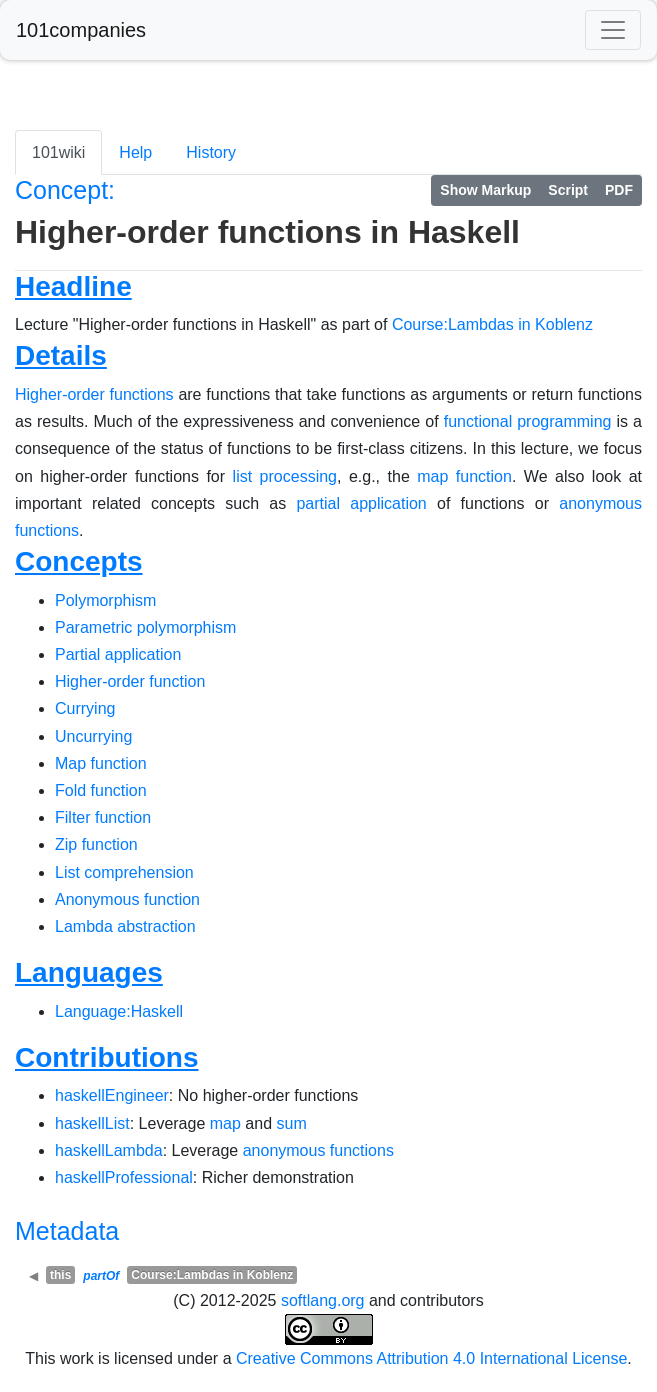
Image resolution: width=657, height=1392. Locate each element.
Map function (101, 763)
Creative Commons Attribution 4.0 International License (431, 1358)
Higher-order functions (94, 394)
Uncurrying (93, 736)
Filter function (103, 817)
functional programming (528, 421)
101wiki (58, 152)
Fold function (101, 790)
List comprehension (124, 872)
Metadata (67, 1231)
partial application (361, 503)
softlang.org (323, 1300)
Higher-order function (130, 681)
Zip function (96, 844)
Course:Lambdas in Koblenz (492, 324)
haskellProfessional (124, 1177)
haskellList (92, 1123)
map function (464, 476)
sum (291, 1123)
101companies (81, 30)
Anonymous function (127, 899)
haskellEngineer (112, 1095)
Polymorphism (105, 600)
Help (135, 152)
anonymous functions (318, 1150)
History (211, 152)
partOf (101, 1276)
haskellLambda (109, 1150)
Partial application (118, 654)
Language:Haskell (119, 1011)
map (225, 1123)
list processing (285, 476)
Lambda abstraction (125, 926)
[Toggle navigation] (613, 30)
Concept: (65, 190)
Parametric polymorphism (145, 627)
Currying (85, 708)
